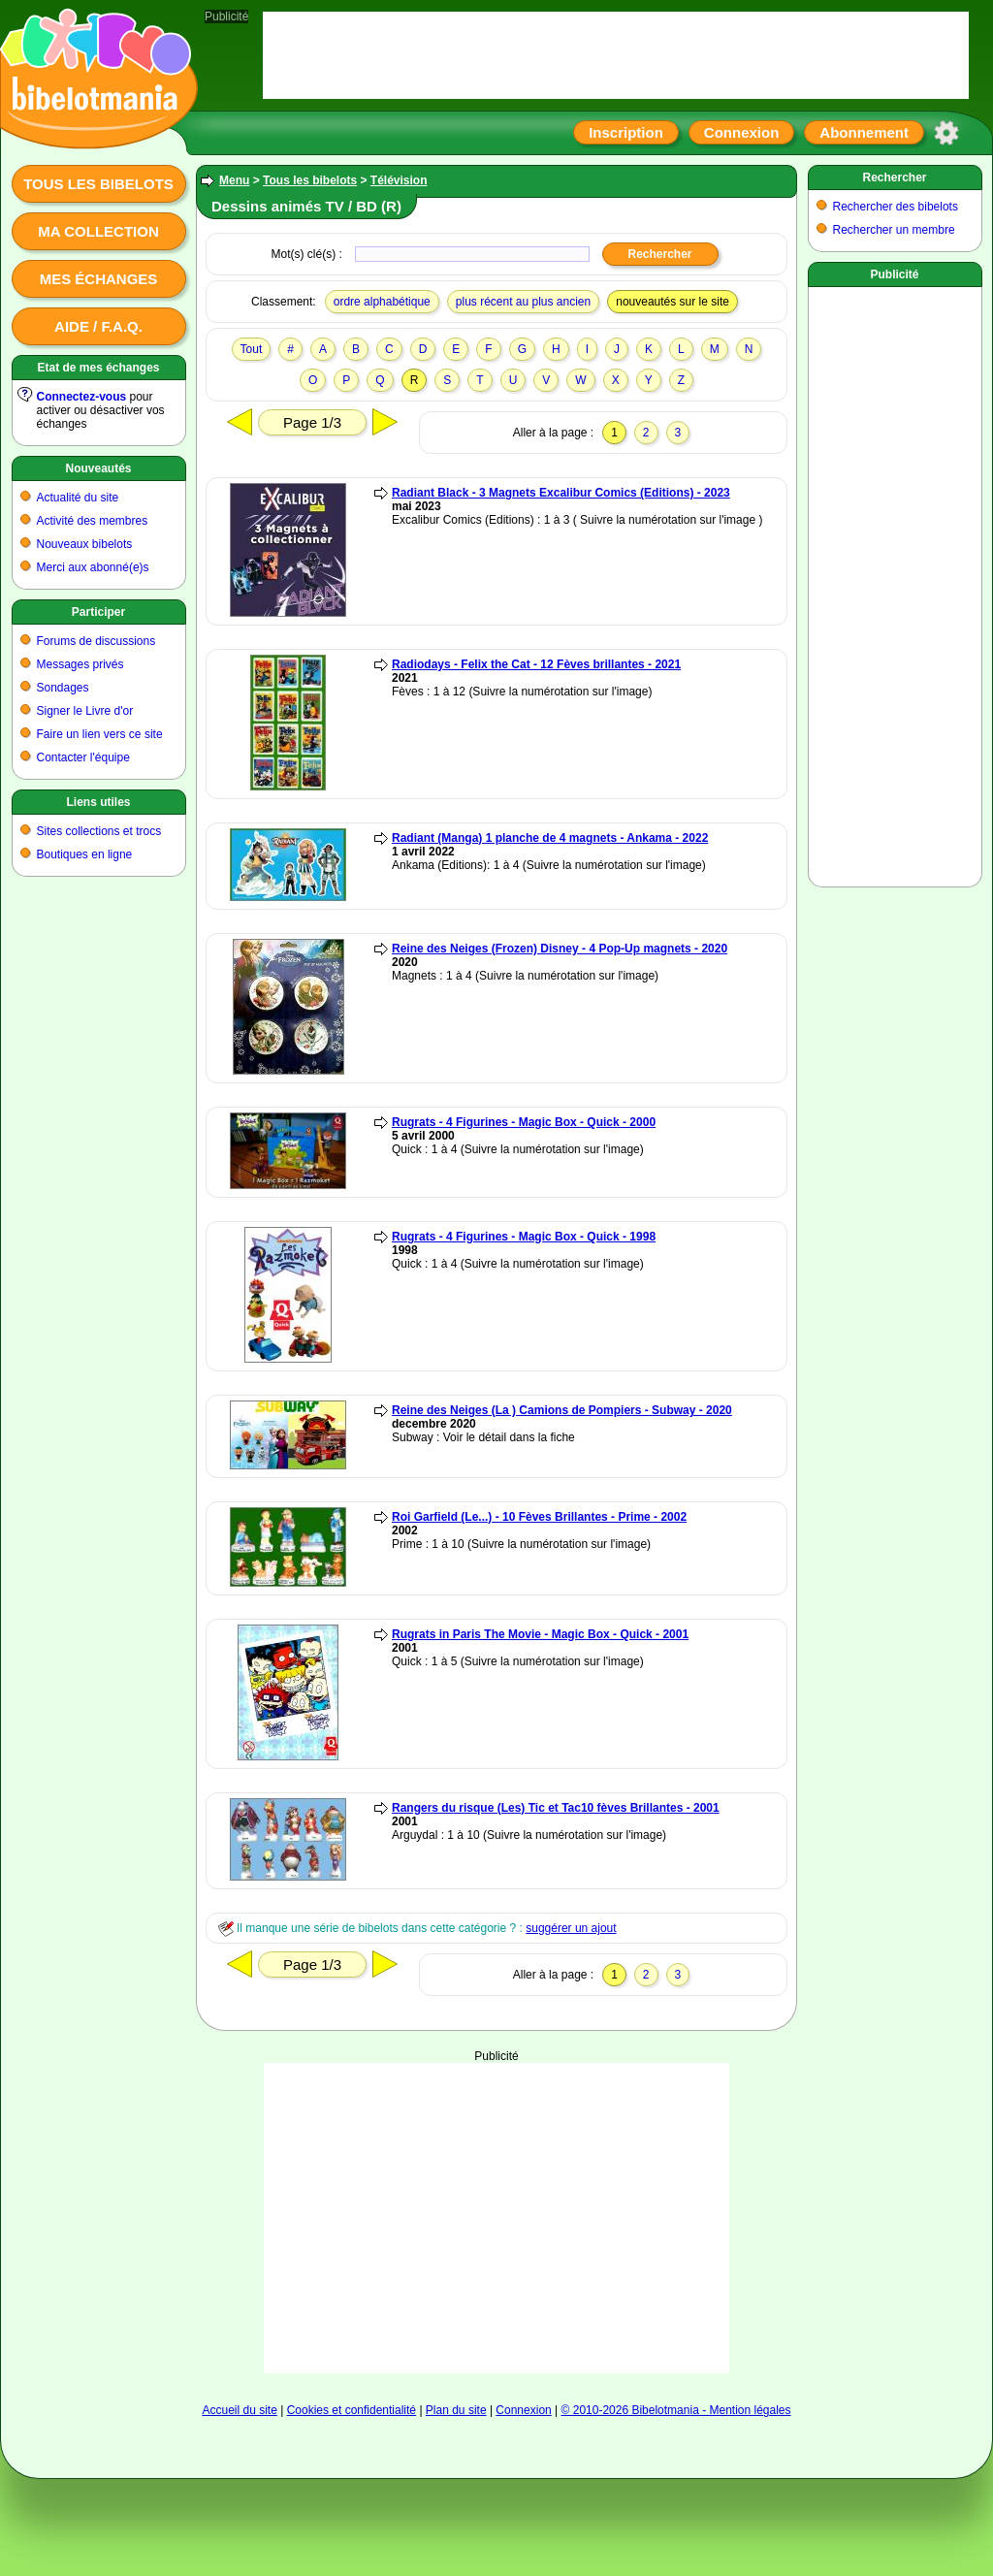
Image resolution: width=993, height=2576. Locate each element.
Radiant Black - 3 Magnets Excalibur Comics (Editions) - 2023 (561, 492)
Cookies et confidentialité (351, 2410)
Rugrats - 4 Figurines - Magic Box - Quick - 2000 (524, 1122)
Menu (234, 180)
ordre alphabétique (382, 301)
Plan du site (456, 2410)
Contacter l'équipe (83, 757)
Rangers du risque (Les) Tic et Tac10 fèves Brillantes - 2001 (556, 1808)
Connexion (742, 132)
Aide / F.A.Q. (98, 326)
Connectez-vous (82, 396)
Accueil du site (239, 2410)
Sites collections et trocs (99, 831)
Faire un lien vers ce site (100, 734)
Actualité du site (78, 497)
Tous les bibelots (98, 184)
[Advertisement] (496, 2184)
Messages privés (80, 664)
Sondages (63, 687)
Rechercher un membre (894, 230)
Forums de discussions (96, 641)
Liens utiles (98, 802)
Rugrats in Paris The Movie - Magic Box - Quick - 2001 (540, 1634)
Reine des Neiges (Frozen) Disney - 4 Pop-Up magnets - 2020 (559, 948)
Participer (98, 612)
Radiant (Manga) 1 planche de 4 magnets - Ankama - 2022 (550, 838)
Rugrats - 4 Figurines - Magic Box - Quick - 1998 (524, 1236)
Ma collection (98, 231)
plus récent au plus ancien (523, 301)
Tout (251, 349)
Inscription (626, 132)
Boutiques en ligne (85, 854)
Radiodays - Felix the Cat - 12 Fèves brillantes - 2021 (536, 664)
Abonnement (864, 132)
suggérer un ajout (571, 1928)
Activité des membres (92, 521)
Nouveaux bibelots (85, 544)
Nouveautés (98, 468)
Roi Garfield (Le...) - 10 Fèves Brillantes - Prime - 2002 (539, 1517)
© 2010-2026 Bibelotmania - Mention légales (676, 2410)
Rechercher (894, 177)
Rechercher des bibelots (895, 206)
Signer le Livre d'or (85, 711)
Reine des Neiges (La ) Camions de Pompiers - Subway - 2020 (562, 1410)
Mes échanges (99, 279)
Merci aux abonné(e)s (93, 567)
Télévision (399, 180)
